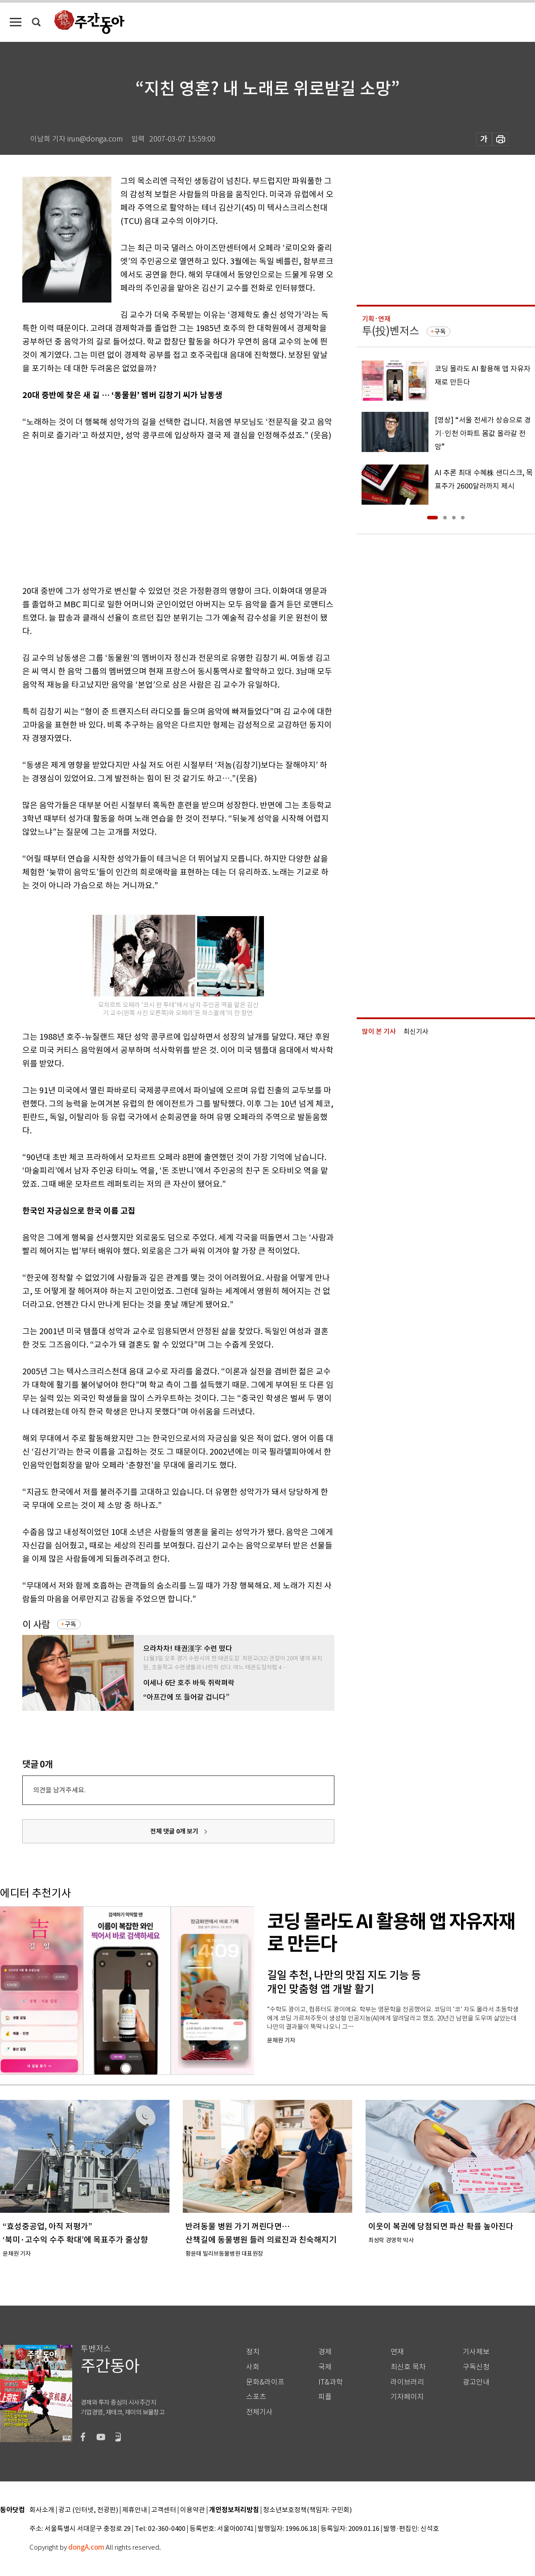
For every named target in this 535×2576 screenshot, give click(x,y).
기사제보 (476, 2352)
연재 (397, 2352)
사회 (252, 2367)
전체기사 (259, 2412)
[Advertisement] (156, 511)
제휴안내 (134, 2510)
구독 (70, 1624)
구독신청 (476, 2367)
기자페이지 (407, 2397)
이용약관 (192, 2510)
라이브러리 (407, 2382)
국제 (325, 2367)
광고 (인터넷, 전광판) (88, 2510)
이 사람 (36, 1624)
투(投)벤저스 (390, 331)
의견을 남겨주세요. (59, 1790)
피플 (325, 2397)
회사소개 (41, 2510)
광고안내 (476, 2382)
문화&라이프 (265, 2382)
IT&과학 (330, 2382)
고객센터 (163, 2510)
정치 (252, 2352)
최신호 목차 (408, 2367)
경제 (325, 2352)
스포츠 (256, 2397)
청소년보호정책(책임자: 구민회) (307, 2510)
